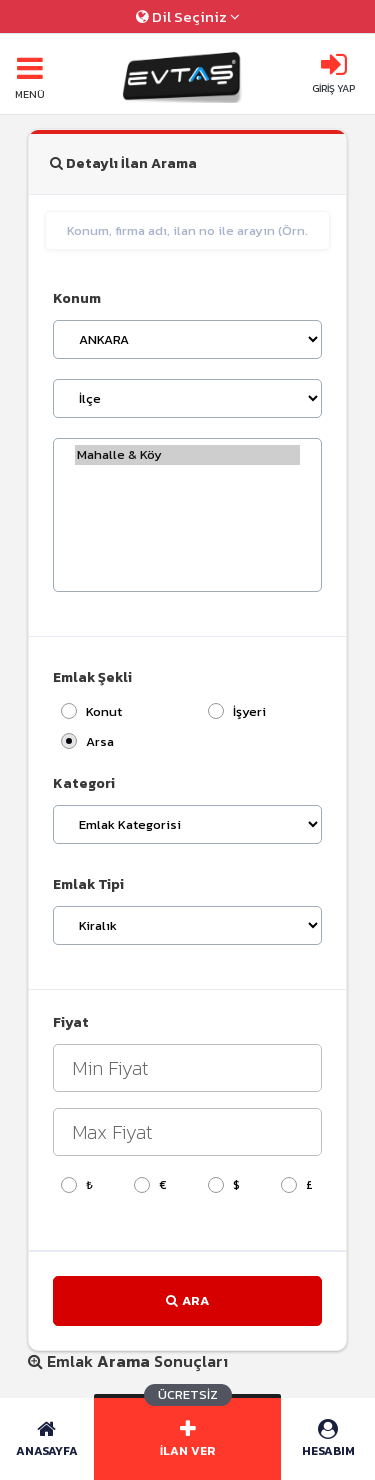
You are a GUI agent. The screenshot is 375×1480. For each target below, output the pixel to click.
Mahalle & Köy (187, 455)
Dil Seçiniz (188, 16)
